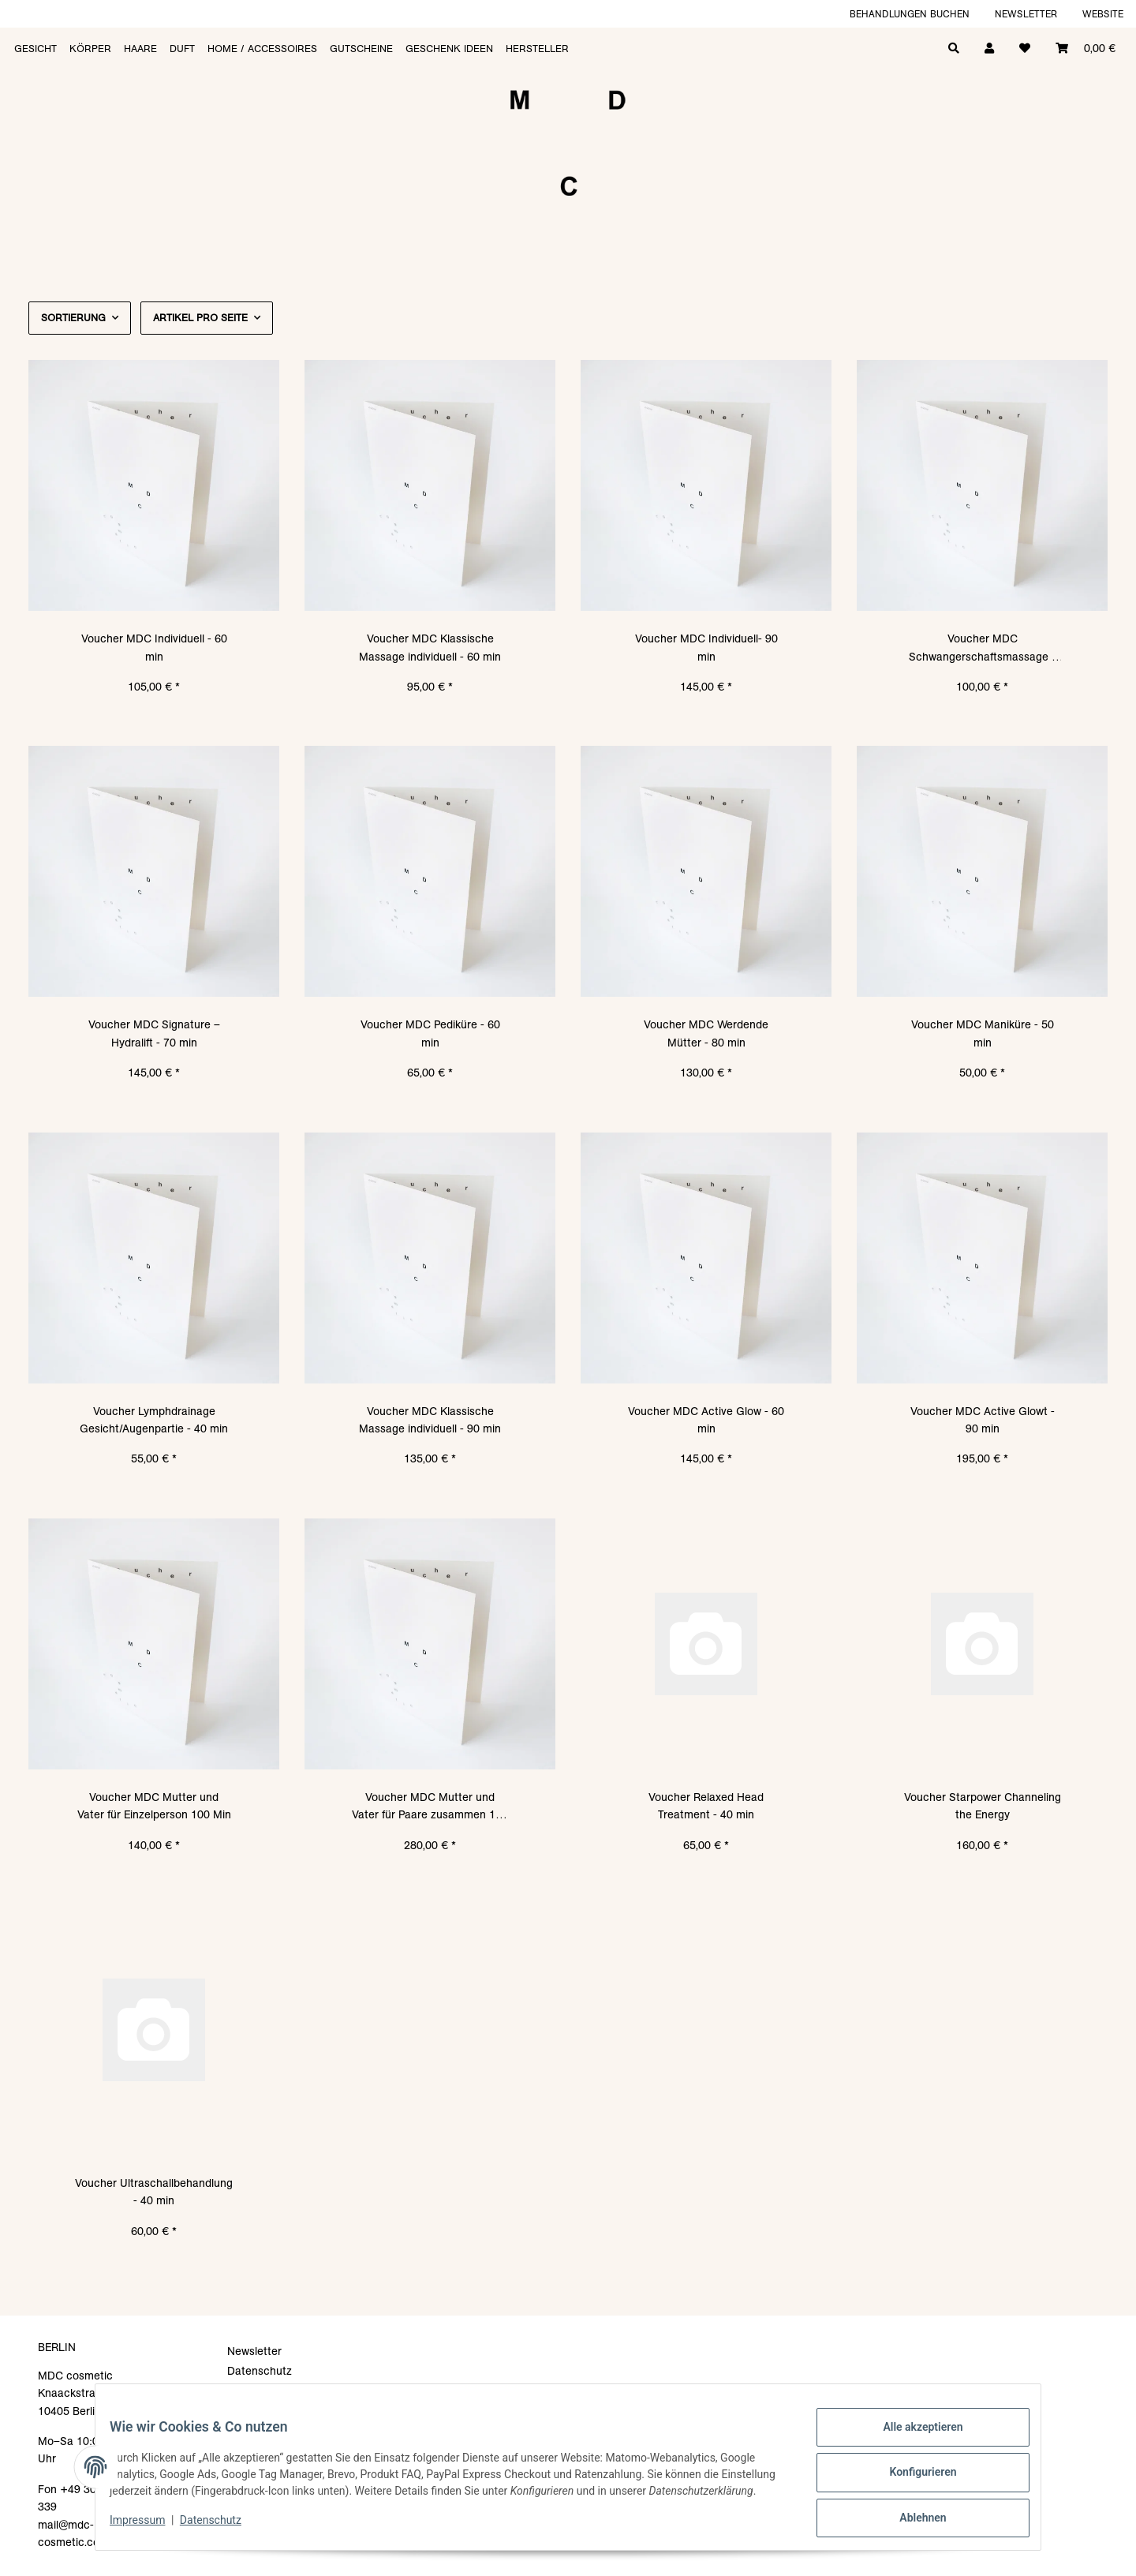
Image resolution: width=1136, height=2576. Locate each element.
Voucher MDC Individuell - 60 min (154, 647)
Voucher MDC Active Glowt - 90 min (982, 1420)
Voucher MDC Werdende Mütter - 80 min (706, 1033)
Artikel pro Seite (200, 317)
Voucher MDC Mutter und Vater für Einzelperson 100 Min (154, 1806)
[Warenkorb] (1085, 47)
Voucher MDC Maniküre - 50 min (982, 1033)
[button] (989, 47)
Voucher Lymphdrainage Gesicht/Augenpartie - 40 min (154, 1420)
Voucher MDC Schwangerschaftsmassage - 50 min (982, 648)
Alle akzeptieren (911, 2431)
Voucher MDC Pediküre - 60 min (430, 1033)
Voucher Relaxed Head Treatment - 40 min (706, 1806)
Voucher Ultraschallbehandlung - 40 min (154, 2191)
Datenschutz (221, 2528)
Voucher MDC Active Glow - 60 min (706, 1420)
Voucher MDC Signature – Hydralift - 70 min (154, 1033)
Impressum (148, 2528)
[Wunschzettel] (1025, 47)
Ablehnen (911, 2513)
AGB (238, 2391)
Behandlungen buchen (910, 14)
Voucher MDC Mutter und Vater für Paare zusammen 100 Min (430, 1807)
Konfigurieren (911, 2472)
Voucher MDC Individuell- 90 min (706, 647)
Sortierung (73, 317)
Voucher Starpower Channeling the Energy (982, 1806)
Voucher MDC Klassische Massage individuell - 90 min (430, 1420)
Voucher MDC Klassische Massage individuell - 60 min (430, 647)
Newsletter (1026, 14)
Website (1102, 14)
